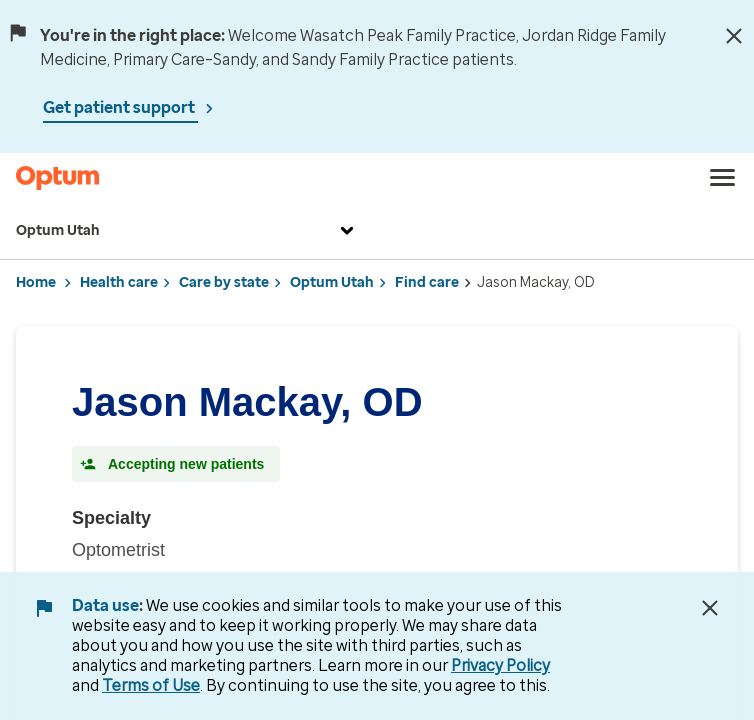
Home (36, 282)
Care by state (224, 282)
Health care (119, 282)
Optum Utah (187, 231)
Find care (427, 282)
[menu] (723, 178)
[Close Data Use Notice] (710, 608)
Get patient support (120, 107)
